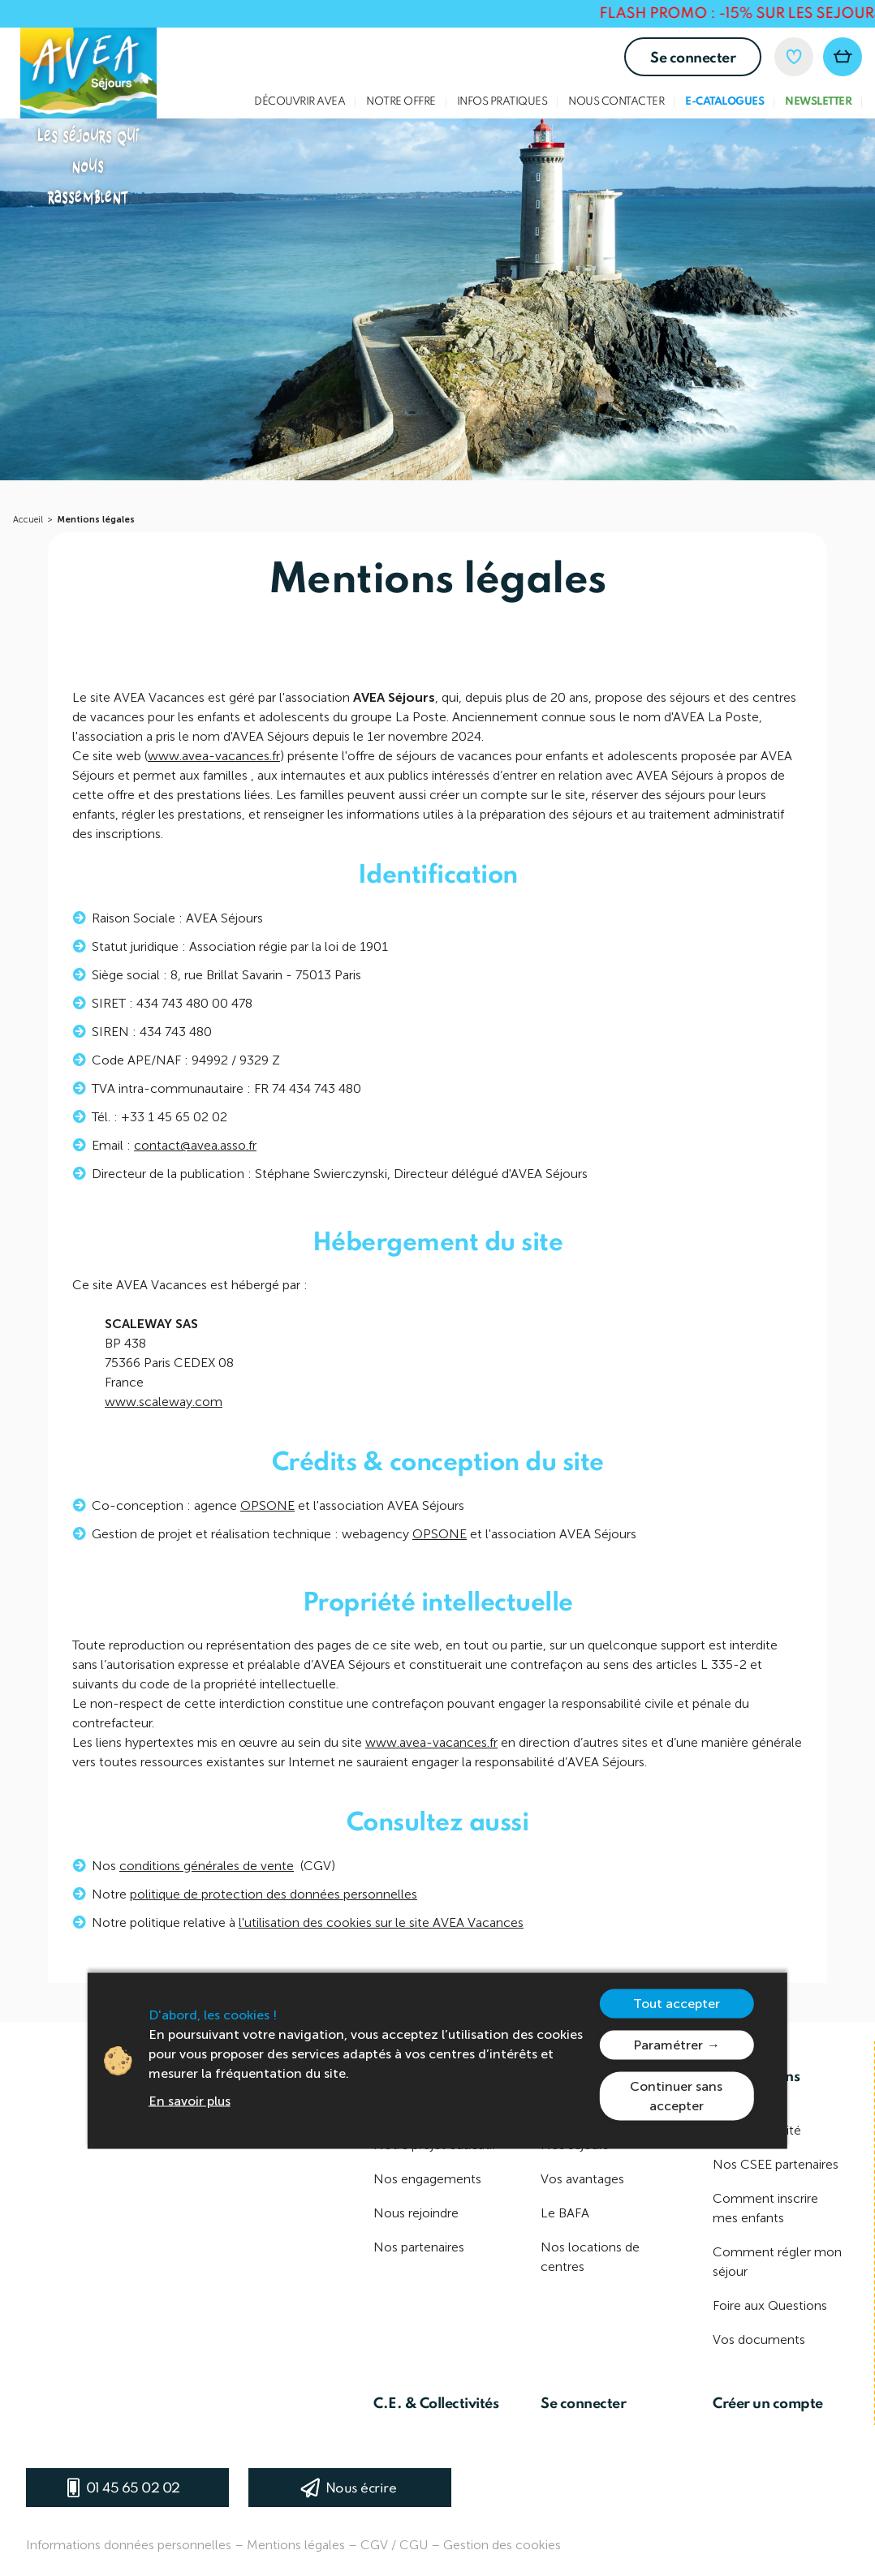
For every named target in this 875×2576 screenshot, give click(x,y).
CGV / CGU (394, 2544)
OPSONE (267, 1513)
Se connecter (692, 58)
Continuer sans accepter (676, 2096)
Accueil (28, 519)
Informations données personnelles (128, 2544)
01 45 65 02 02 (133, 2489)
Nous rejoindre (416, 2213)
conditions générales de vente (206, 1873)
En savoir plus (190, 2101)
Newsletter (818, 102)
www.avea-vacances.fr (214, 764)
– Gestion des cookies (496, 2544)
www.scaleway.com (163, 1409)
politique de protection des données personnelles (273, 1902)
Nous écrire (361, 2489)
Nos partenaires (418, 2247)
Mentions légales (96, 519)
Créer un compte (768, 2404)
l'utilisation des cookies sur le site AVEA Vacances (381, 1930)
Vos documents (759, 2339)
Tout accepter (676, 2003)
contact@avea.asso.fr (195, 1153)
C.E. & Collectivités (435, 2404)
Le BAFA (565, 2213)
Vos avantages (582, 2179)
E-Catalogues (724, 102)
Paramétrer (668, 2045)
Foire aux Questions (770, 2305)
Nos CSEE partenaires (775, 2164)
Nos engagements (427, 2179)
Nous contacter (616, 102)
